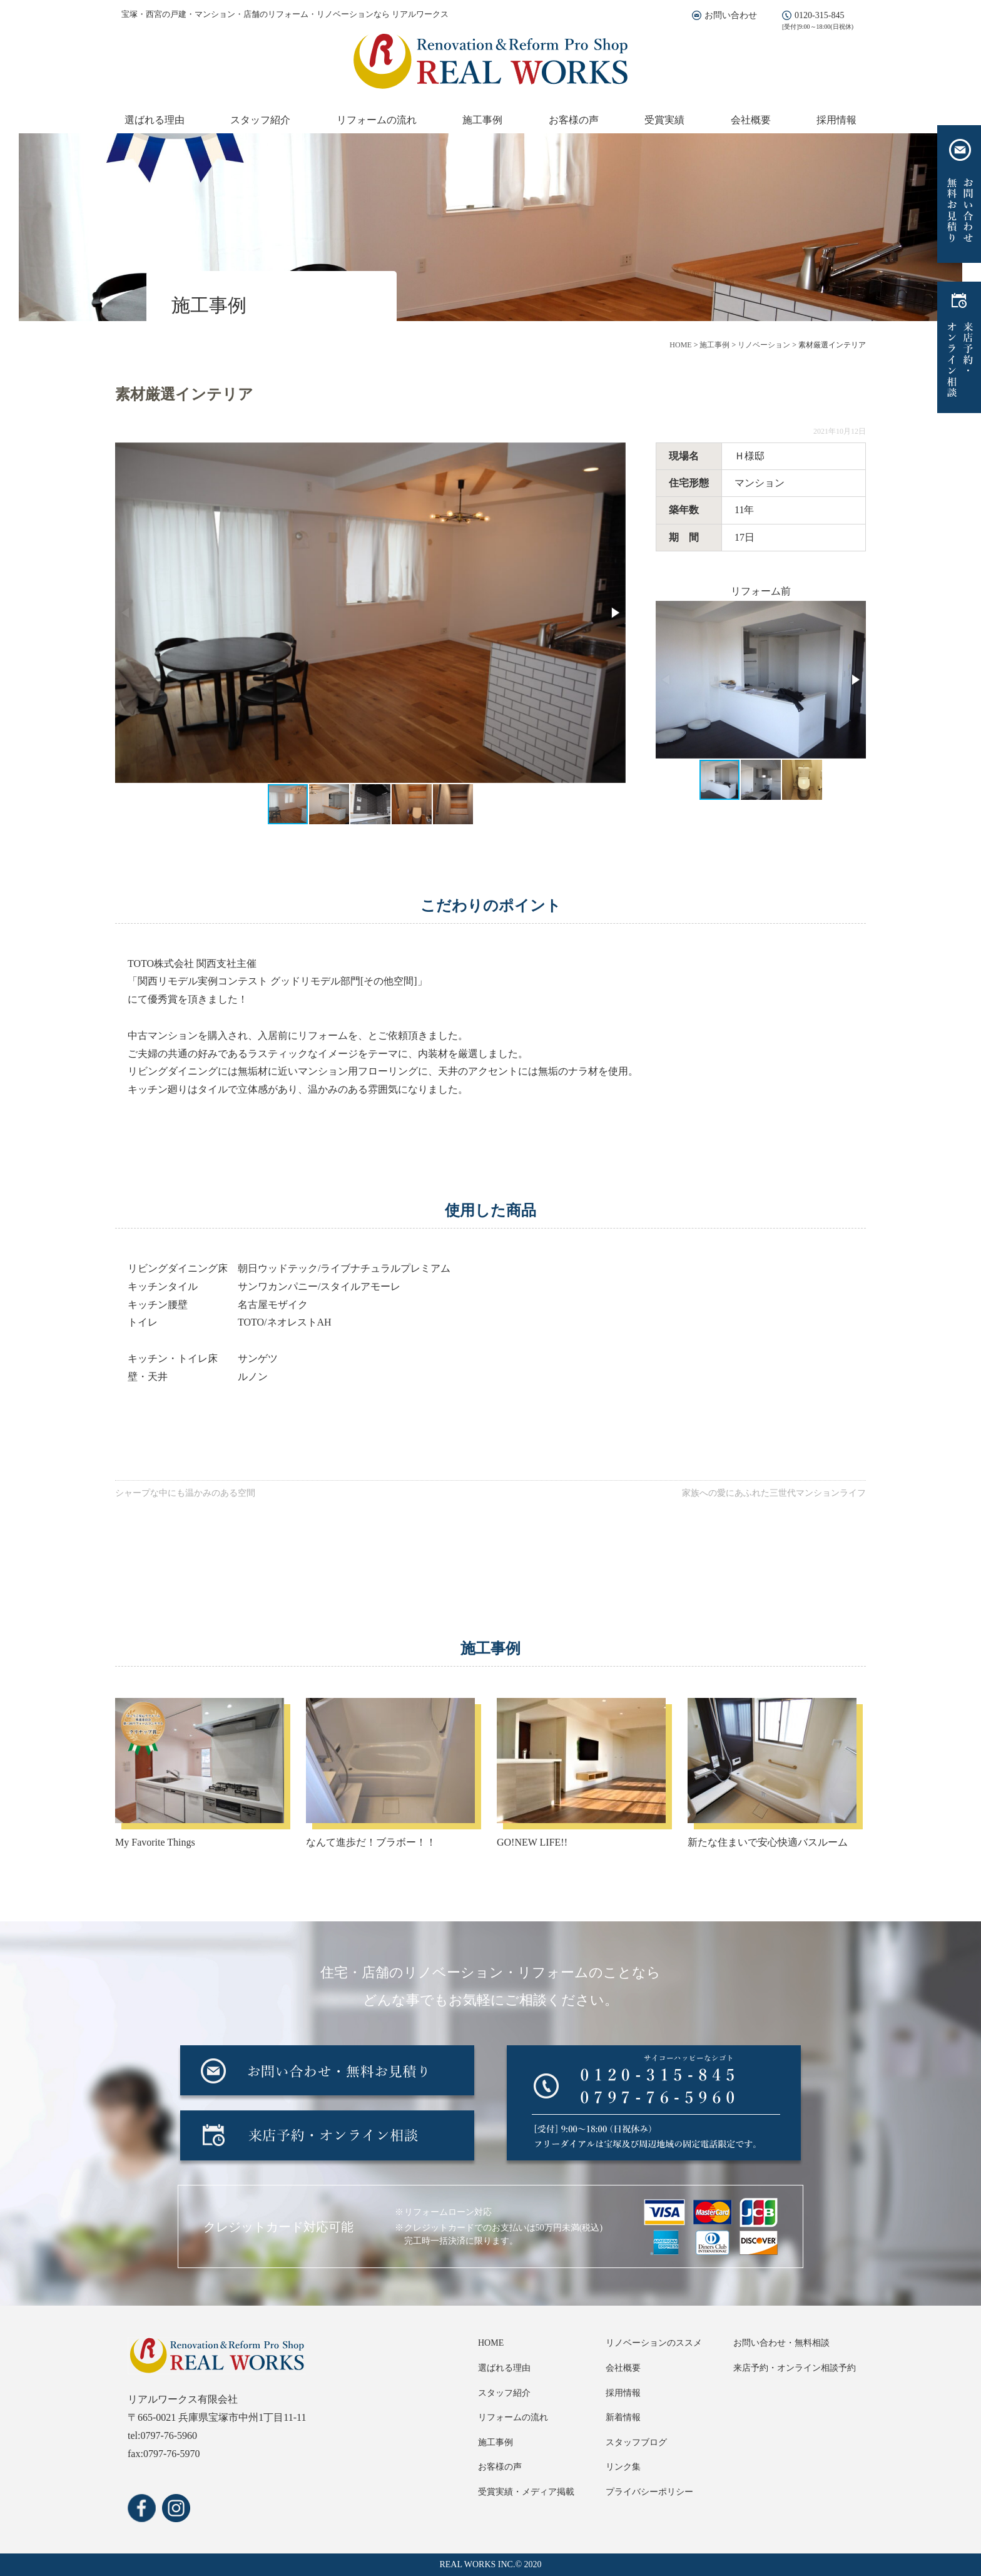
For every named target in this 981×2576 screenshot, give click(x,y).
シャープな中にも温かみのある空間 (185, 1493)
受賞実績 (664, 120)
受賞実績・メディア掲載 (526, 2492)
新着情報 (623, 2417)
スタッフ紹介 (260, 120)
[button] (614, 613)
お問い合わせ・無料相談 (781, 2343)
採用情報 (836, 120)
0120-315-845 (819, 15)
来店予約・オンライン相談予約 (794, 2368)
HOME (491, 2343)
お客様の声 (574, 120)
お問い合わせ (730, 15)
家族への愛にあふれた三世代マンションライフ (774, 1493)
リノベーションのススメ (654, 2343)
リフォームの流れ (377, 120)
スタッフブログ (636, 2442)
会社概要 (751, 120)
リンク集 (623, 2466)
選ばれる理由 (155, 120)
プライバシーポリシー (649, 2492)
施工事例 (482, 120)
